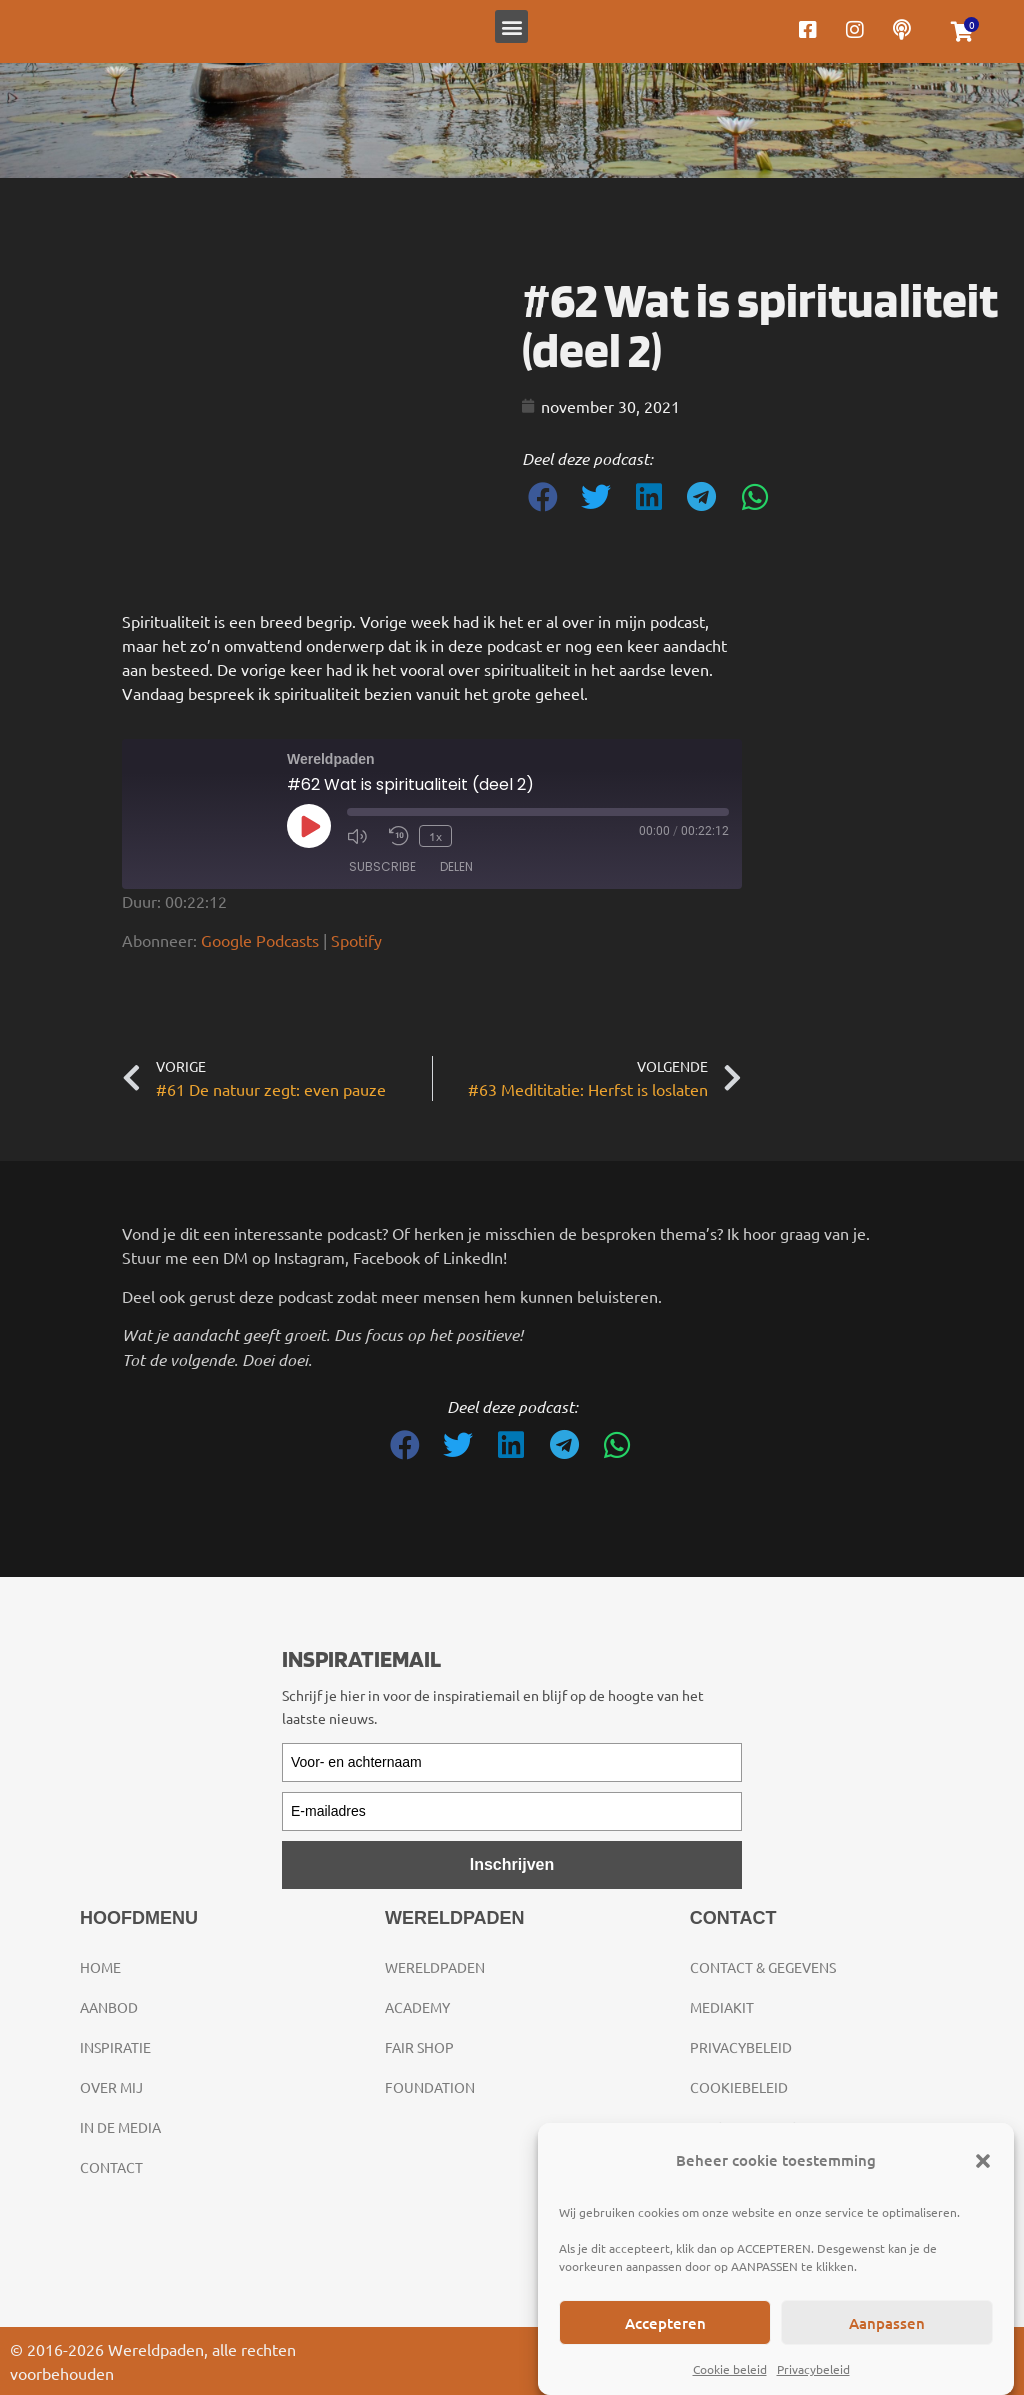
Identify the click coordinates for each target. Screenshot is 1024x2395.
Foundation (430, 2087)
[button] (983, 2161)
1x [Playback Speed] (435, 836)
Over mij (111, 2087)
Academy (417, 2007)
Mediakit (722, 2007)
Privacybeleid (813, 2369)
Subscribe (382, 866)
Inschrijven (512, 1864)
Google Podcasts (260, 940)
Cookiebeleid (739, 2087)
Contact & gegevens (763, 1967)
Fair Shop (419, 2047)
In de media (120, 2127)
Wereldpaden (435, 1967)
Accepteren (665, 2323)
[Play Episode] (309, 826)
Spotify (356, 940)
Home (100, 1967)
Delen (456, 866)
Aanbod (109, 2007)
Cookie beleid (730, 2369)
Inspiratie (115, 2047)
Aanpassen (887, 2323)
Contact (111, 2167)
